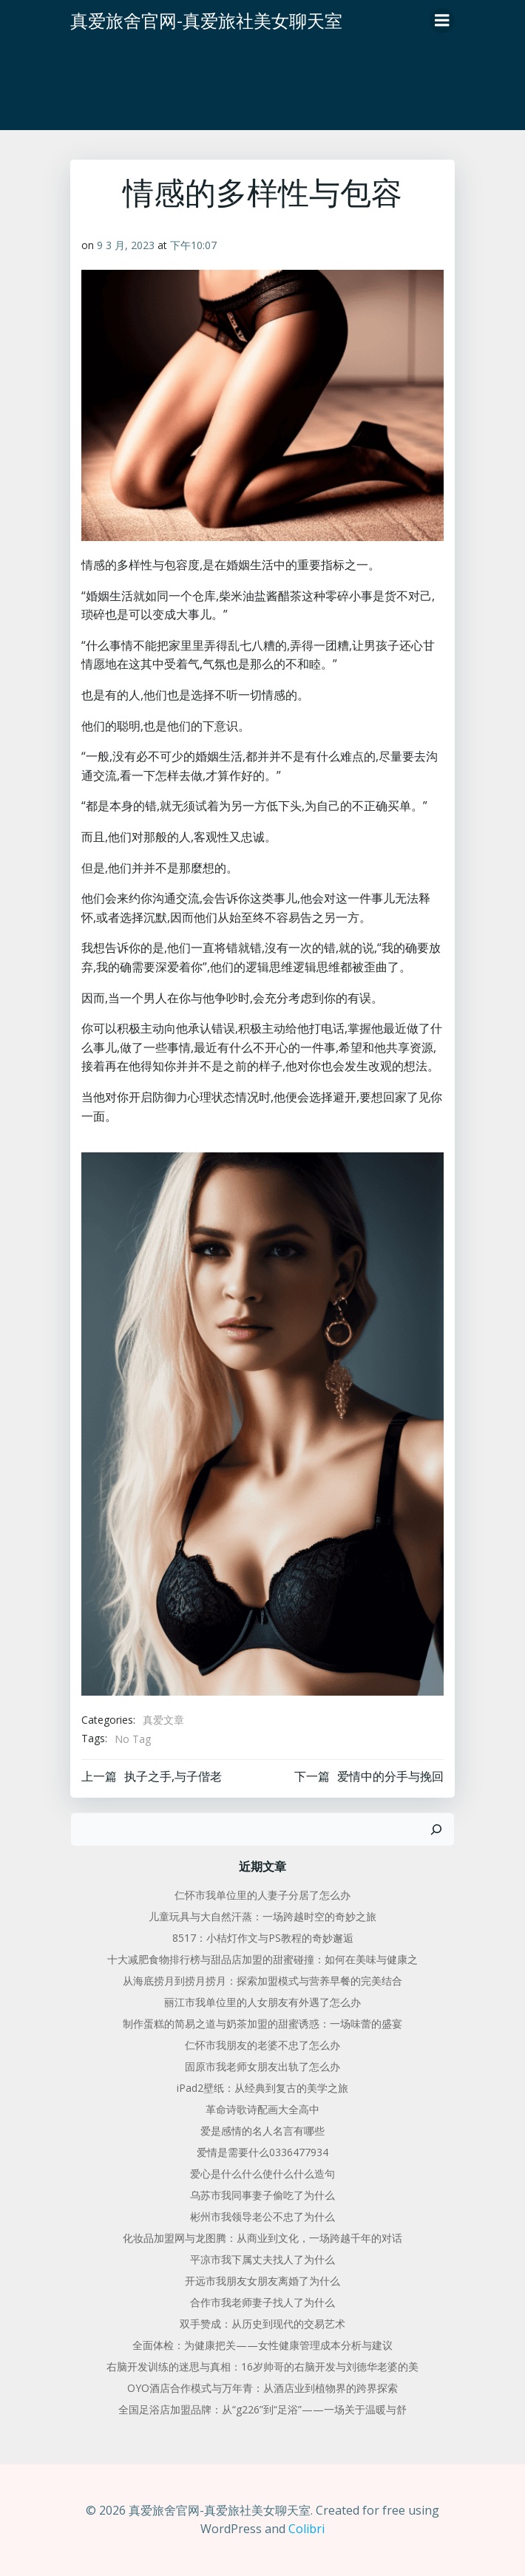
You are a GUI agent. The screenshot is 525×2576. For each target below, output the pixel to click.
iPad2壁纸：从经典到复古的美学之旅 (262, 2088)
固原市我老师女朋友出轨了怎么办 (262, 2066)
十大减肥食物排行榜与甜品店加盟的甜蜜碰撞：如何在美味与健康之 (262, 1959)
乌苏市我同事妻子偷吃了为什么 (262, 2195)
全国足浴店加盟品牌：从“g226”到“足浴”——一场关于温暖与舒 (262, 2409)
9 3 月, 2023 (126, 245)
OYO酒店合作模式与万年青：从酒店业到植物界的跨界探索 (262, 2388)
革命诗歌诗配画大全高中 (262, 2109)
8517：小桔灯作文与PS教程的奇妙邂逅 (262, 1938)
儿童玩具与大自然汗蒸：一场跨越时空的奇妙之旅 (262, 1916)
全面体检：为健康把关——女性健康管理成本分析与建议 (262, 2345)
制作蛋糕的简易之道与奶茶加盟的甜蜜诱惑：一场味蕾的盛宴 (262, 2023)
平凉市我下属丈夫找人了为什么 (262, 2259)
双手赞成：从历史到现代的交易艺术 (262, 2324)
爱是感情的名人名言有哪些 (262, 2131)
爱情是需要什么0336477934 (262, 2152)
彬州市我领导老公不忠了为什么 (262, 2216)
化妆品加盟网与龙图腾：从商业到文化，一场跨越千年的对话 (262, 2238)
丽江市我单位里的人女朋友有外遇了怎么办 (262, 2002)
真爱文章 (163, 1720)
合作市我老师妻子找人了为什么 (262, 2302)
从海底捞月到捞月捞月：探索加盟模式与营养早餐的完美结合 (262, 1981)
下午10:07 (193, 245)
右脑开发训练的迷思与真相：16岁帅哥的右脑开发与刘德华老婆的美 (262, 2366)
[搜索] (436, 1829)
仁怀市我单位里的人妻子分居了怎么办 (262, 1895)
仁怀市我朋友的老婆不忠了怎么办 (262, 2045)
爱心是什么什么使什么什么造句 (262, 2174)
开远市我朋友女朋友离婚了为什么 (262, 2281)
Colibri (306, 2529)
